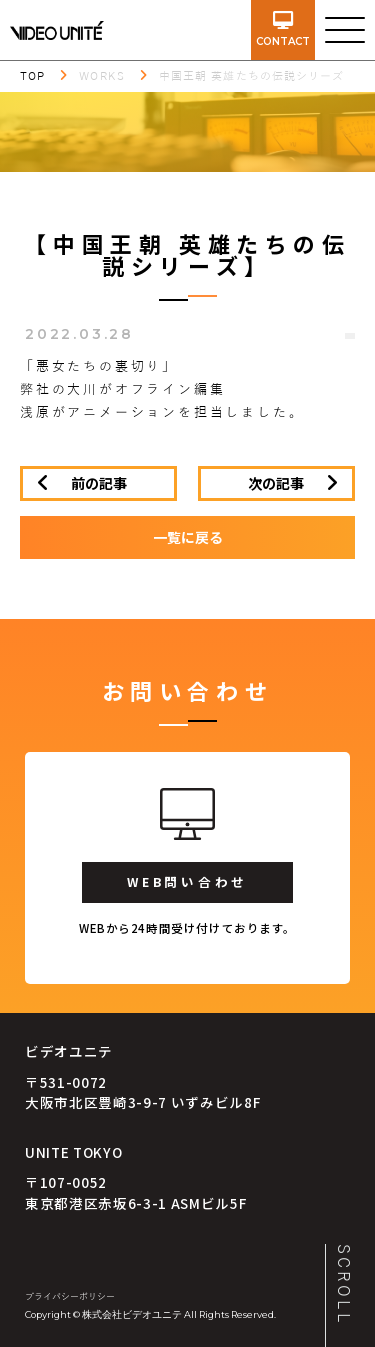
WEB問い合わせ (187, 881)
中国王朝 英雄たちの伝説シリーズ (252, 76)
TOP (32, 76)
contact (283, 29)
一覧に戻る (188, 537)
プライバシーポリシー (70, 1297)
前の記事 (99, 483)
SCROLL (343, 1285)
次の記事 (276, 483)
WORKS (102, 76)
